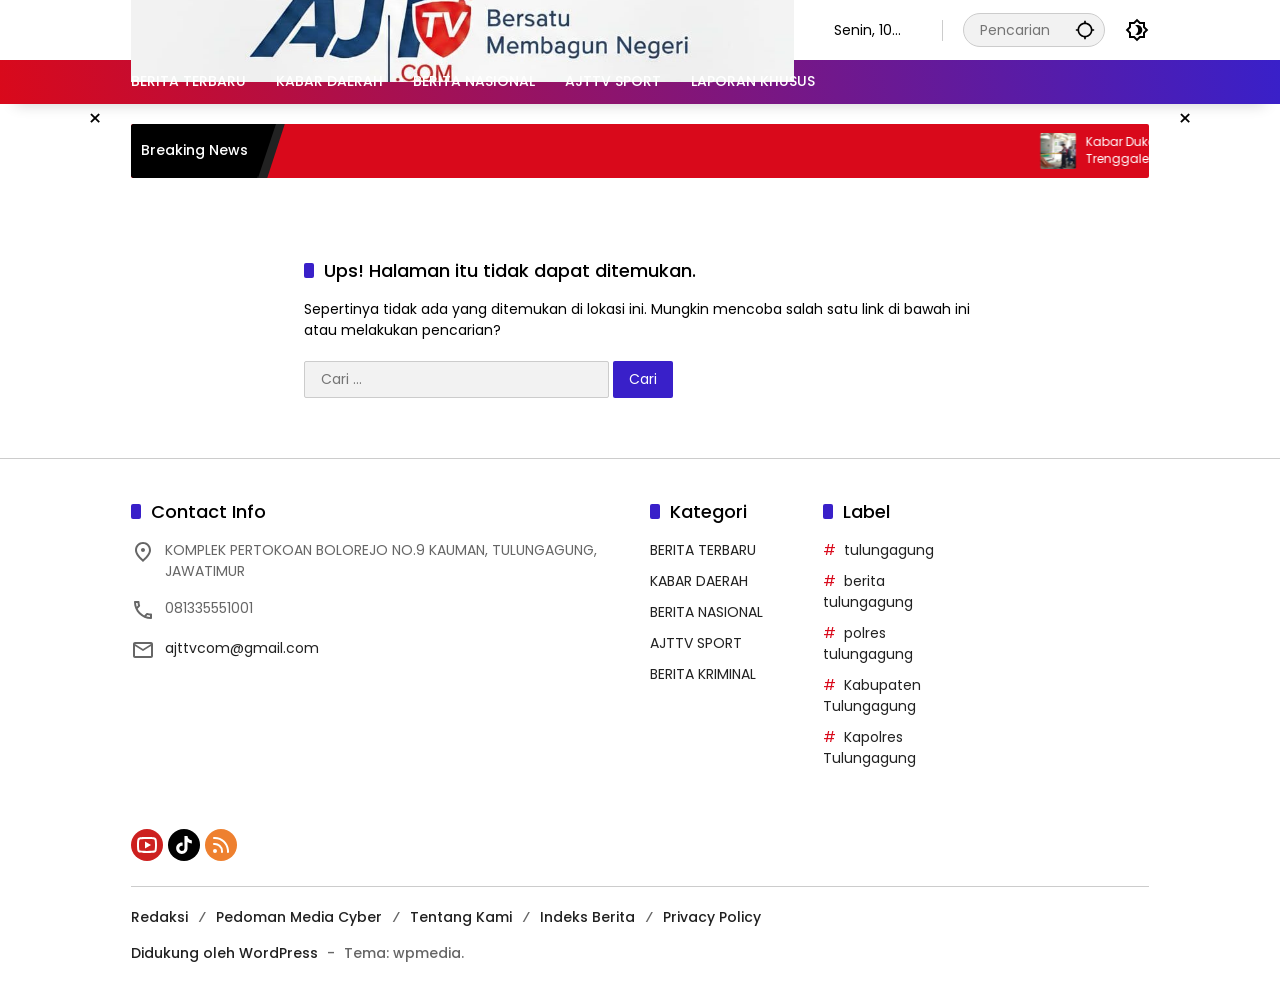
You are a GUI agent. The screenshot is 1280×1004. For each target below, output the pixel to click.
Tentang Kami (461, 917)
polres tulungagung (868, 643)
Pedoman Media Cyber (299, 917)
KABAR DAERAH (699, 581)
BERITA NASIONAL (706, 612)
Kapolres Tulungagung (869, 747)
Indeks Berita (587, 917)
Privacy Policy (712, 917)
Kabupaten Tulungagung (872, 695)
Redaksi (159, 917)
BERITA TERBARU (703, 550)
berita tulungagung (868, 591)
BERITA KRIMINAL (703, 674)
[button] (1085, 29)
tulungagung (889, 550)
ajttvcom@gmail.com (242, 648)
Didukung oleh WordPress (224, 953)
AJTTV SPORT (696, 643)
